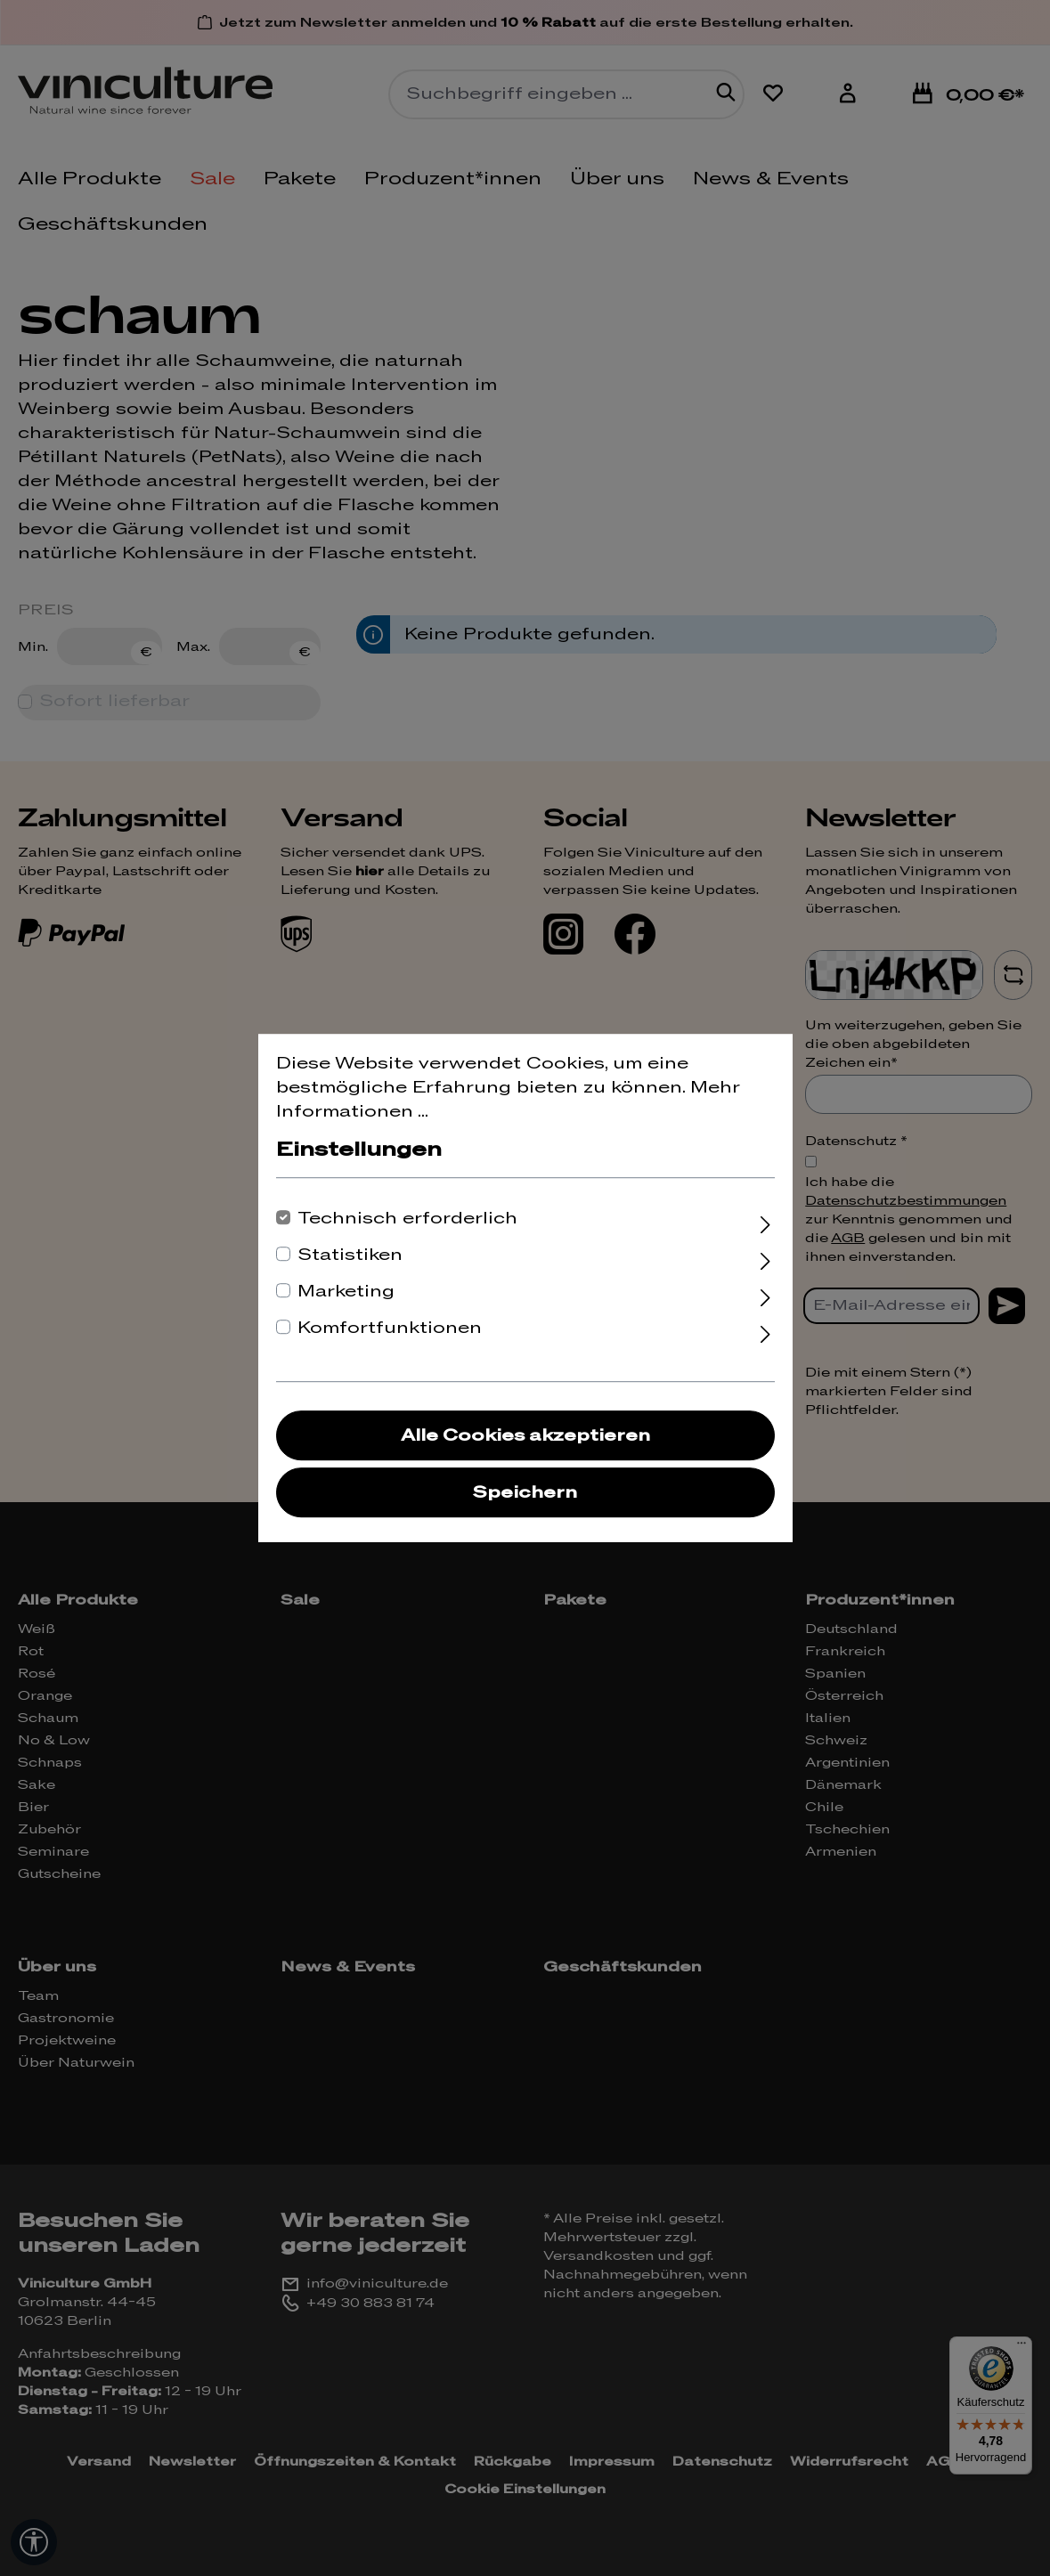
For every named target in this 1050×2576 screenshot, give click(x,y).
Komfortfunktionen (389, 1328)
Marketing (346, 1291)
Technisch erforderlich (407, 1218)
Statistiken (350, 1255)
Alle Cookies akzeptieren (525, 1436)
